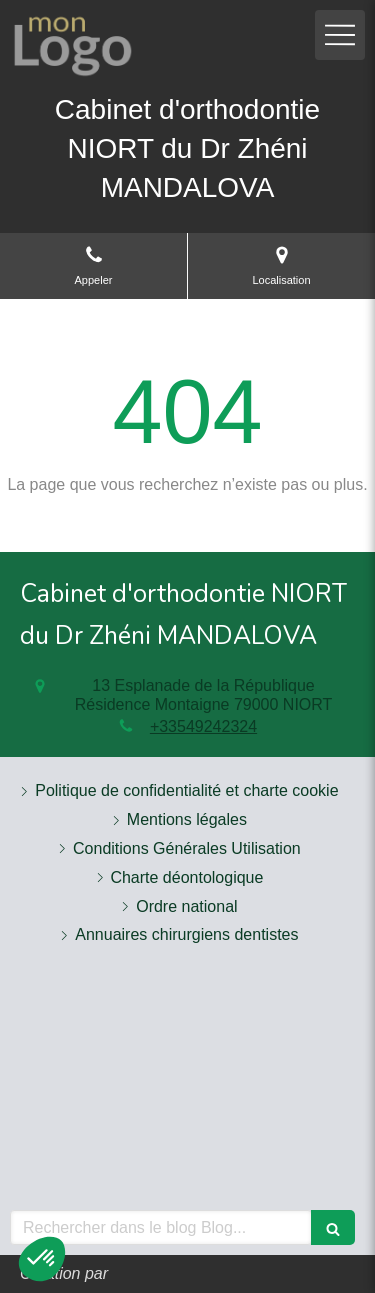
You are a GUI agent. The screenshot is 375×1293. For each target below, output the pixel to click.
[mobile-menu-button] (340, 35)
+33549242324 (203, 726)
